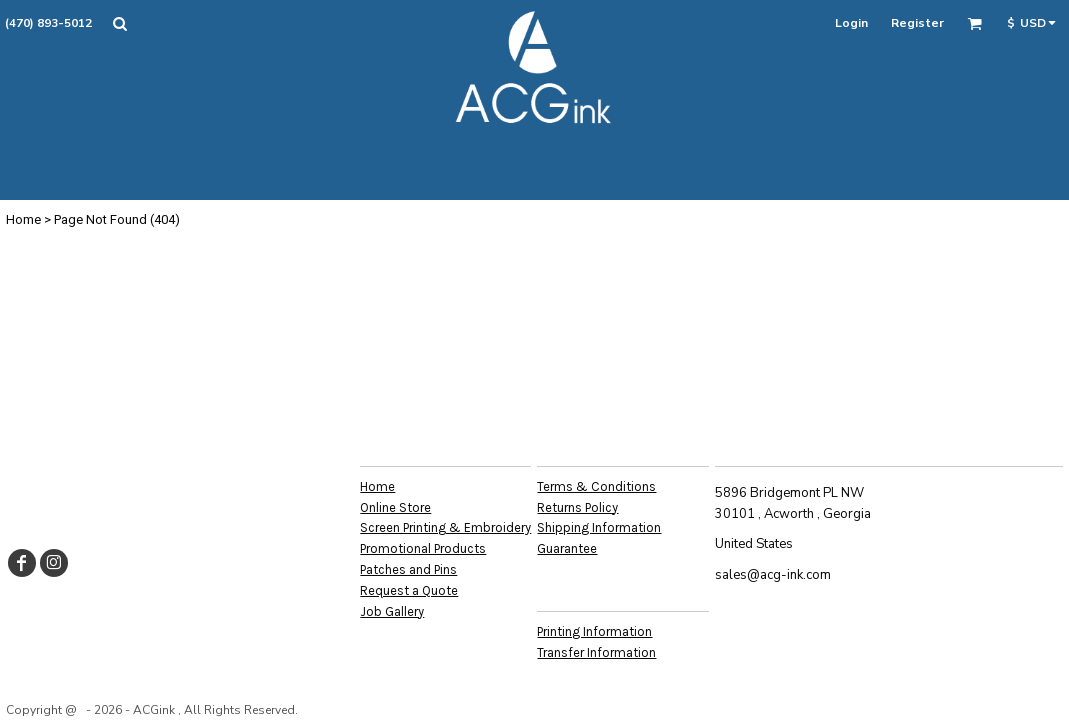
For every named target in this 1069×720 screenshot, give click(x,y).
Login (851, 23)
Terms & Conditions (596, 486)
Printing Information (594, 631)
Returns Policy (577, 507)
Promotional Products (423, 548)
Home (23, 219)
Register (917, 23)
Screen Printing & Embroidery (445, 527)
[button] (119, 23)
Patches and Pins (408, 569)
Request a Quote (409, 590)
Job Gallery (392, 611)
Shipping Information (599, 527)
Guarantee (567, 548)
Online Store (395, 507)
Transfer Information (596, 652)
